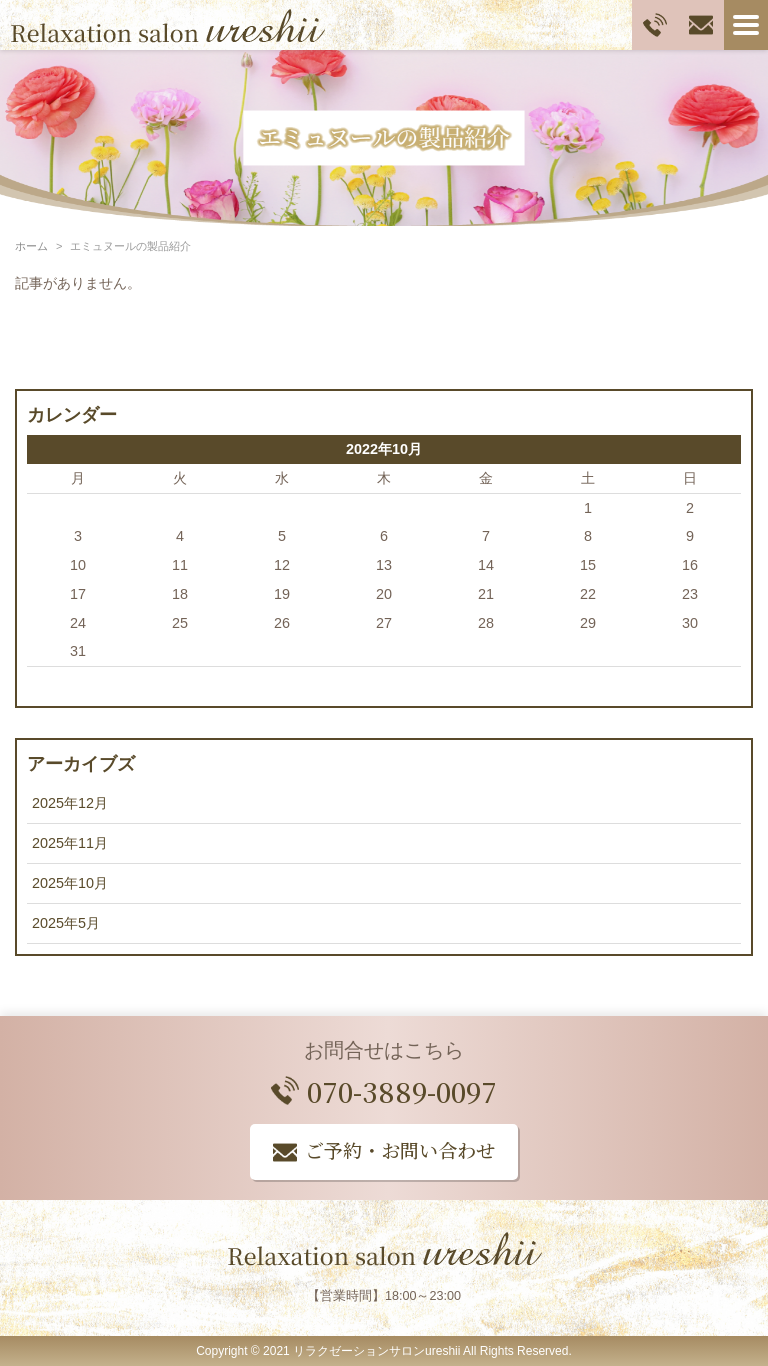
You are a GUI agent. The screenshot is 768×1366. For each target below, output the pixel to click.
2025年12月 (70, 803)
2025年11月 (70, 843)
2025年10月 (70, 883)
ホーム (31, 246)
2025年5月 (66, 923)
